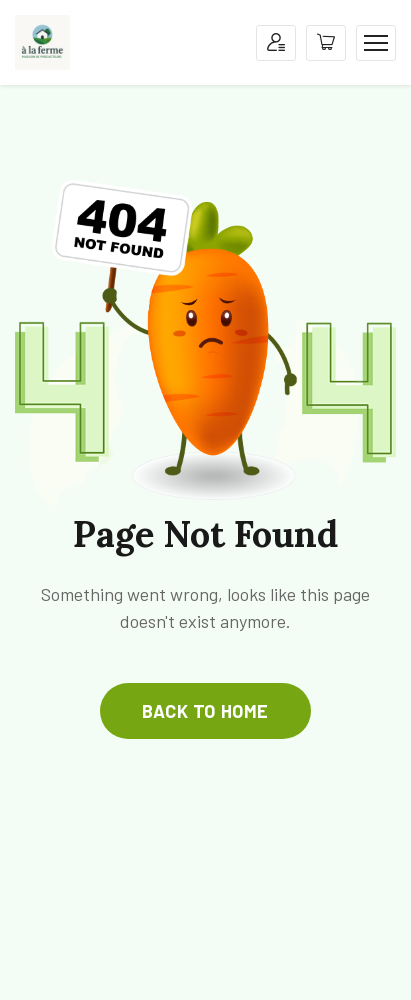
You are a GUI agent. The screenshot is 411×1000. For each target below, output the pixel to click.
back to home (205, 711)
